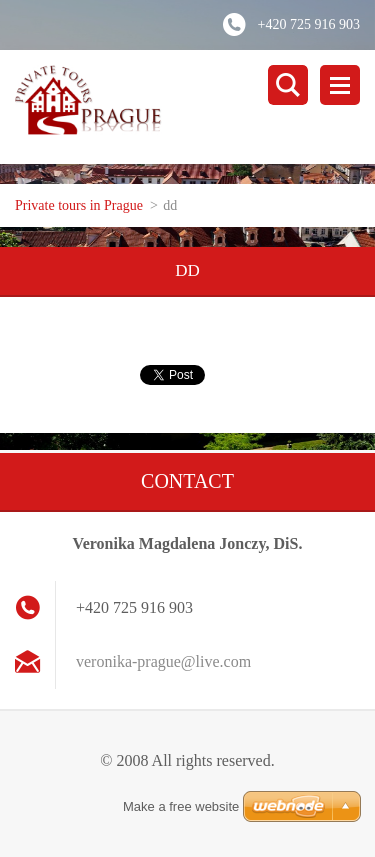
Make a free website (181, 806)
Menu (340, 85)
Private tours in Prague (79, 205)
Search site (288, 85)
